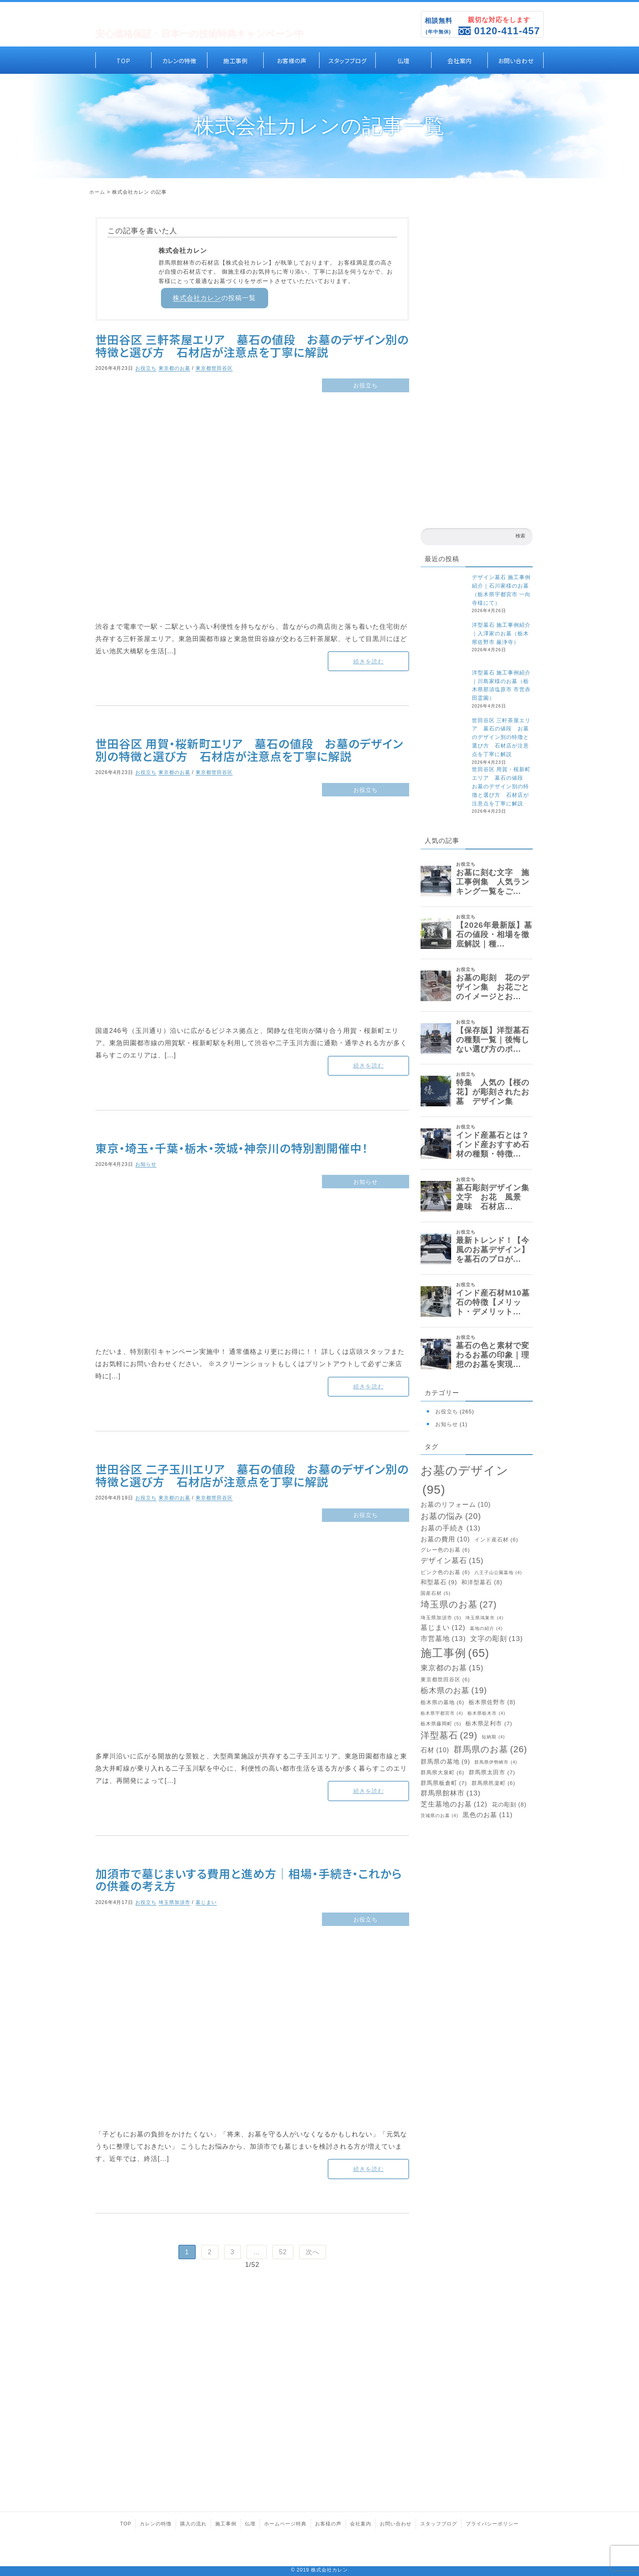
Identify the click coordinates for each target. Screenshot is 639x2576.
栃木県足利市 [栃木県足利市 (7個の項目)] (488, 1723)
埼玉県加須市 (174, 1902)
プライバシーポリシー (492, 2524)
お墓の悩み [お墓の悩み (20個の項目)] (451, 1516)
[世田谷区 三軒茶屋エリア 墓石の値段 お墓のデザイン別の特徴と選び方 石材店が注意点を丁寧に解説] (444, 740)
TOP (123, 60)
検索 (520, 536)
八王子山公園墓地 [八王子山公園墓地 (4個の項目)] (498, 1572)
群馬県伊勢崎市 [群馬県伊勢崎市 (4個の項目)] (495, 1762)
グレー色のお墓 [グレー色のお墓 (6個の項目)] (445, 1550)
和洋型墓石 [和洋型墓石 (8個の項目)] (481, 1582)
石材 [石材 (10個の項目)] (435, 1750)
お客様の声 (291, 60)
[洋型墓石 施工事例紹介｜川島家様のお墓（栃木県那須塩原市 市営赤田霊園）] (444, 692)
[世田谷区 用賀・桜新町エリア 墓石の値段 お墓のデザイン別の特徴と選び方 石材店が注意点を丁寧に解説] (444, 789)
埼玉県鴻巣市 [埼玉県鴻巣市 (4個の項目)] (484, 1617)
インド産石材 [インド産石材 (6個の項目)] (496, 1540)
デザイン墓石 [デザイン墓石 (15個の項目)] (452, 1561)
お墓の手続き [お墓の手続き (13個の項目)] (451, 1528)
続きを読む (368, 661)
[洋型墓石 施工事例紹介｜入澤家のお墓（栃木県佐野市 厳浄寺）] (444, 645)
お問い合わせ (515, 60)
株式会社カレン (197, 297)
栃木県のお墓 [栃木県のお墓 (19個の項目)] (454, 1690)
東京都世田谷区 (214, 368)
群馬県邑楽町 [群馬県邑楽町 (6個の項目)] (494, 1783)
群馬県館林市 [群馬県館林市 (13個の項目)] (451, 1793)
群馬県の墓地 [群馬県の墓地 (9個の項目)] (445, 1762)
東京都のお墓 (174, 368)
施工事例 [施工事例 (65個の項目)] (455, 1653)
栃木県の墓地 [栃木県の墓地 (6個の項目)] (443, 1702)
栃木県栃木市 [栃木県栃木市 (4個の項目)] (486, 1713)
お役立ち (145, 368)
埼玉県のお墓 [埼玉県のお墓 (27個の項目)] (459, 1605)
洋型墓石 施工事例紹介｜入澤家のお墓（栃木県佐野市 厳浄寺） (501, 633)
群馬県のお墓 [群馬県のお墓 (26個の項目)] (490, 1749)
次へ (313, 2252)
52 (283, 2252)
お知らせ (145, 1164)
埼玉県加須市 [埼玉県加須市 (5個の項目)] (441, 1618)
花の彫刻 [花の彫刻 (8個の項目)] (509, 1804)
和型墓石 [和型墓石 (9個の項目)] (439, 1582)
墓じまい (206, 1902)
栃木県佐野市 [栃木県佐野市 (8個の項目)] (492, 1702)
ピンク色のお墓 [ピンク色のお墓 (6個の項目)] (445, 1572)
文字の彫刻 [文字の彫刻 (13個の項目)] (496, 1639)
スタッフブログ (347, 60)
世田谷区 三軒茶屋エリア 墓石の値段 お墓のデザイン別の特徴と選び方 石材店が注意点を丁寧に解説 (501, 737)
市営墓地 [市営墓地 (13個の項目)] (443, 1639)
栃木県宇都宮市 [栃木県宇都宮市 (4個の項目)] (442, 1713)
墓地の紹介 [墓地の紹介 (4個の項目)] (486, 1628)
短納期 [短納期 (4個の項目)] (493, 1737)
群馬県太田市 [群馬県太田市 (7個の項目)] (492, 1772)
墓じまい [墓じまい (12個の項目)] (443, 1628)
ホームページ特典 (285, 2524)
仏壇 (403, 60)
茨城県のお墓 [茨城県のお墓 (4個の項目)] (439, 1815)
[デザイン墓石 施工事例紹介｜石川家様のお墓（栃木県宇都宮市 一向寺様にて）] (444, 597)
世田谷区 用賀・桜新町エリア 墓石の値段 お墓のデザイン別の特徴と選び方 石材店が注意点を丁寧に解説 (501, 786)
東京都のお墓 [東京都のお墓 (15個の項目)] (452, 1668)
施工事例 (235, 60)
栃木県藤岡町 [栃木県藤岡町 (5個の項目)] (441, 1724)
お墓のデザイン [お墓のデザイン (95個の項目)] (465, 1481)
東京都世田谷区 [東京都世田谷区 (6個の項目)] (445, 1680)
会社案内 (459, 60)
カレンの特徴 (179, 60)
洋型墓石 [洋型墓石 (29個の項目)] (449, 1735)
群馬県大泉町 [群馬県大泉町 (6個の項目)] (443, 1773)
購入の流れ (193, 2524)
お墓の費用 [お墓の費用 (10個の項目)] (445, 1539)
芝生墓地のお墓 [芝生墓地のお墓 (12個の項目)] (454, 1804)
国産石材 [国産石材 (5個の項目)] (436, 1593)
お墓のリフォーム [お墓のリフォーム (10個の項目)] (456, 1504)
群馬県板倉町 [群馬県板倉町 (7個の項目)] (444, 1783)
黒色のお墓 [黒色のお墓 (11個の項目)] (488, 1815)
